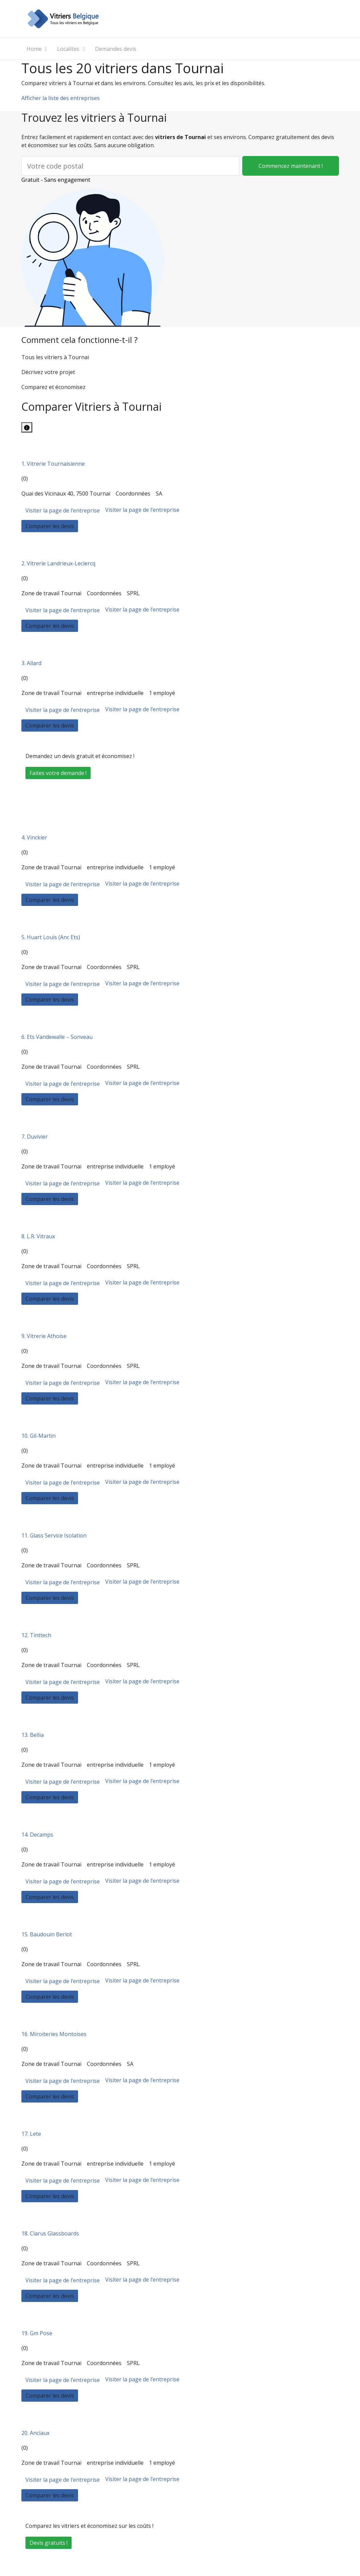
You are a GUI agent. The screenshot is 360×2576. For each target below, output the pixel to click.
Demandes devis (115, 49)
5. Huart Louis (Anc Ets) (50, 937)
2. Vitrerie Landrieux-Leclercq (58, 563)
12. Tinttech (36, 1635)
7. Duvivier (34, 1136)
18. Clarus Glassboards (50, 2233)
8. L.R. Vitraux (38, 1236)
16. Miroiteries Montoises (54, 2034)
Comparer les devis (49, 526)
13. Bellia (32, 1735)
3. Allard (31, 663)
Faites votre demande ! (58, 773)
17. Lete (31, 2133)
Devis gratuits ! (49, 2542)
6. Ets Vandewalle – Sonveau (57, 1037)
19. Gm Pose (36, 2333)
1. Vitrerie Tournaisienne (53, 463)
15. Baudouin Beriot (46, 1934)
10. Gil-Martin (38, 1435)
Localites (68, 49)
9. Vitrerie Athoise (44, 1336)
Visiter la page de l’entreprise (62, 510)
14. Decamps (37, 1834)
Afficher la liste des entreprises (60, 98)
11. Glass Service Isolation (54, 1535)
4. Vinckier (34, 837)
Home (34, 49)
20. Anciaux (35, 2433)
